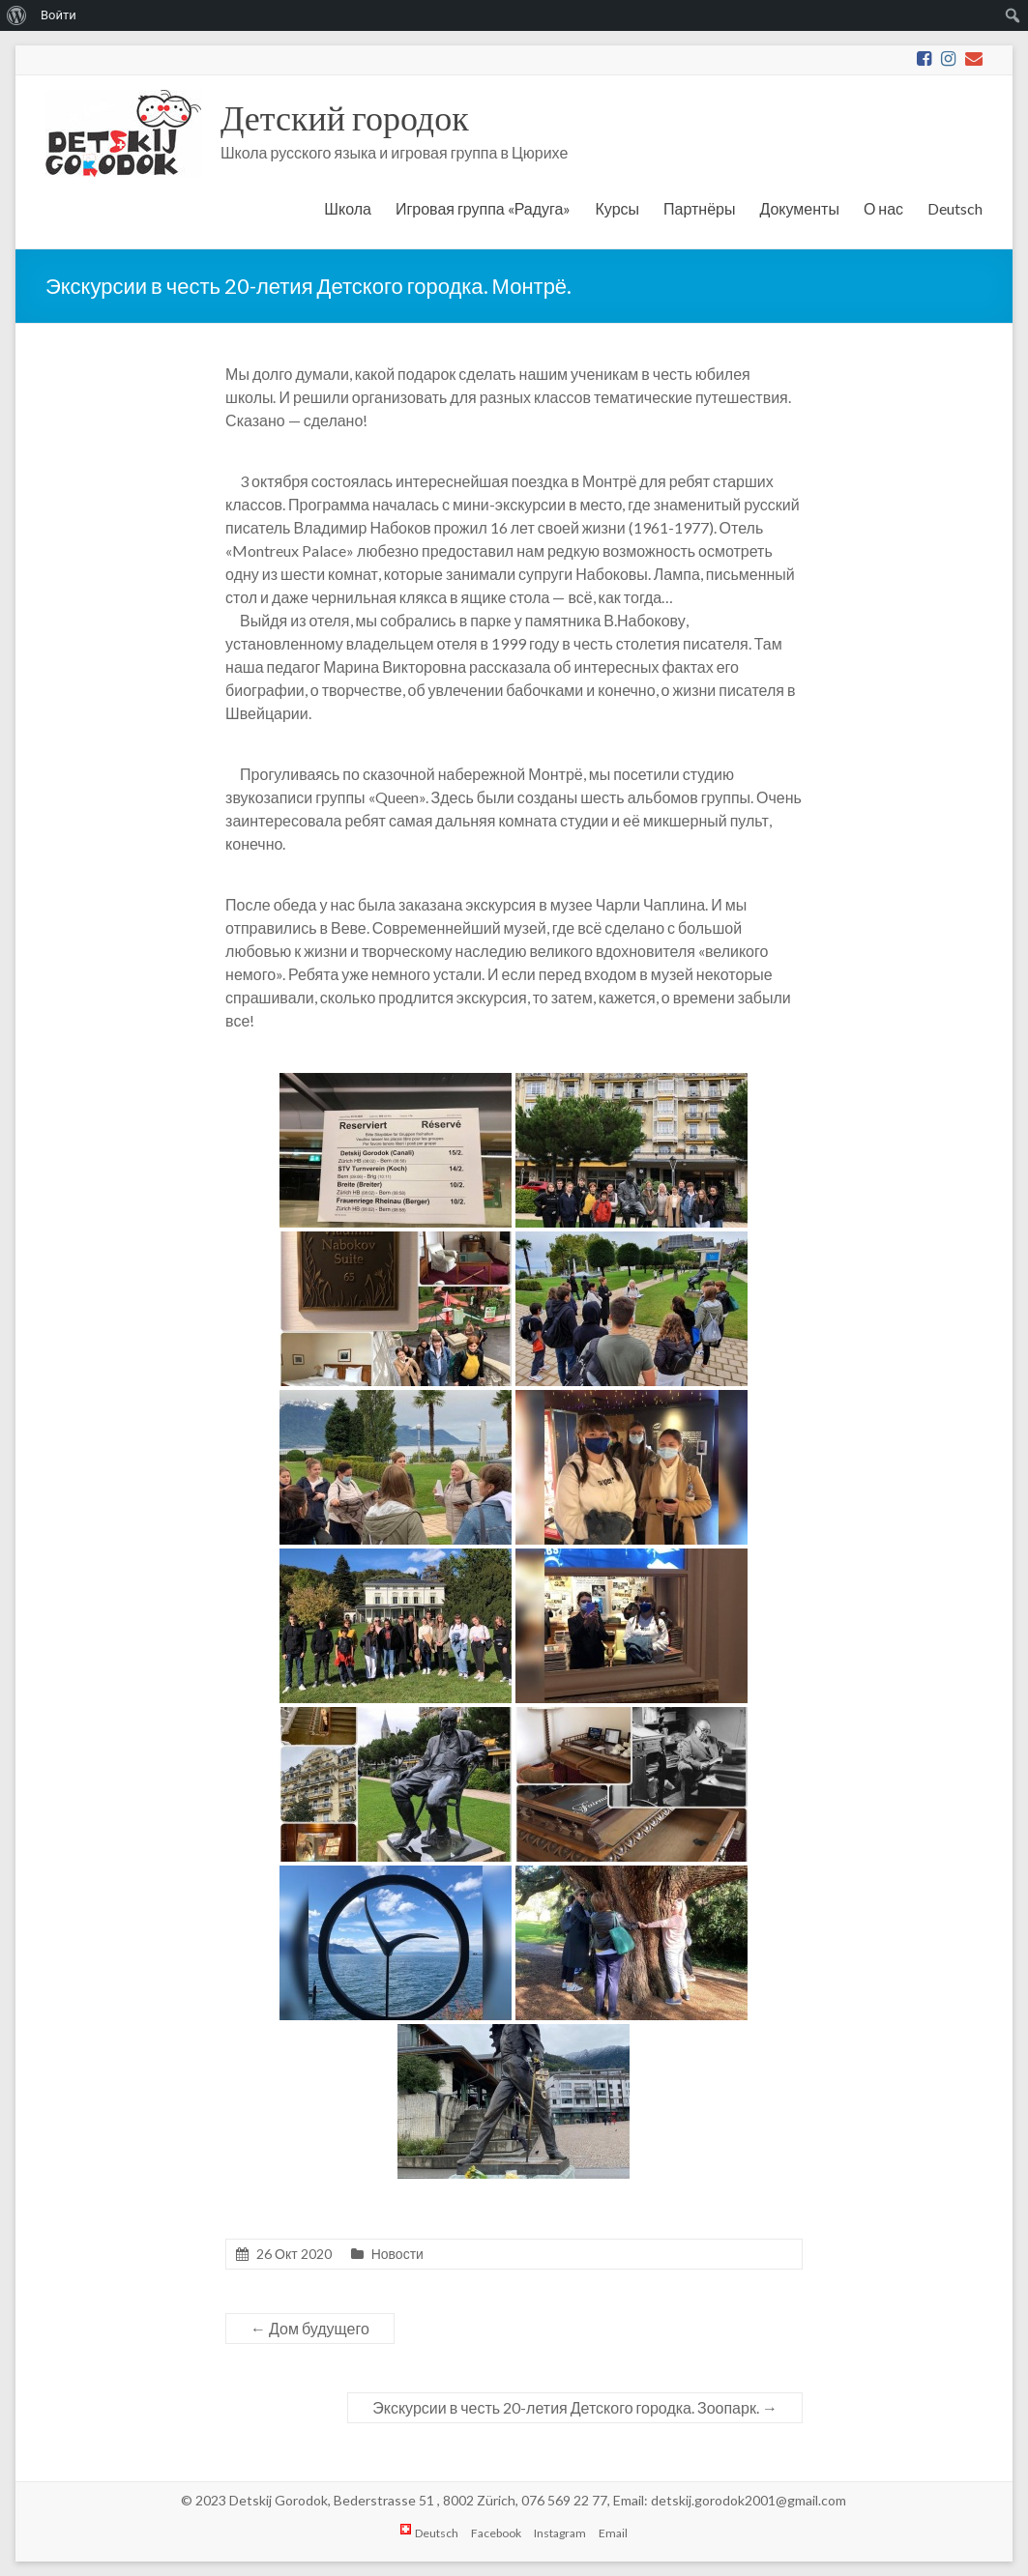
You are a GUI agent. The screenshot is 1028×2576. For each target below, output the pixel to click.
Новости (397, 2253)
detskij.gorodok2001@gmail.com (748, 2500)
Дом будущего (309, 2328)
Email (613, 2533)
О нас (883, 208)
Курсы (617, 208)
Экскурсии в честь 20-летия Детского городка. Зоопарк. (575, 2407)
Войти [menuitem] (58, 15)
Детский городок (344, 117)
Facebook (496, 2533)
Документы (798, 208)
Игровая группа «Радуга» (484, 208)
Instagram (560, 2533)
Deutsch (955, 208)
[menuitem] (17, 15)
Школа (347, 208)
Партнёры (699, 208)
